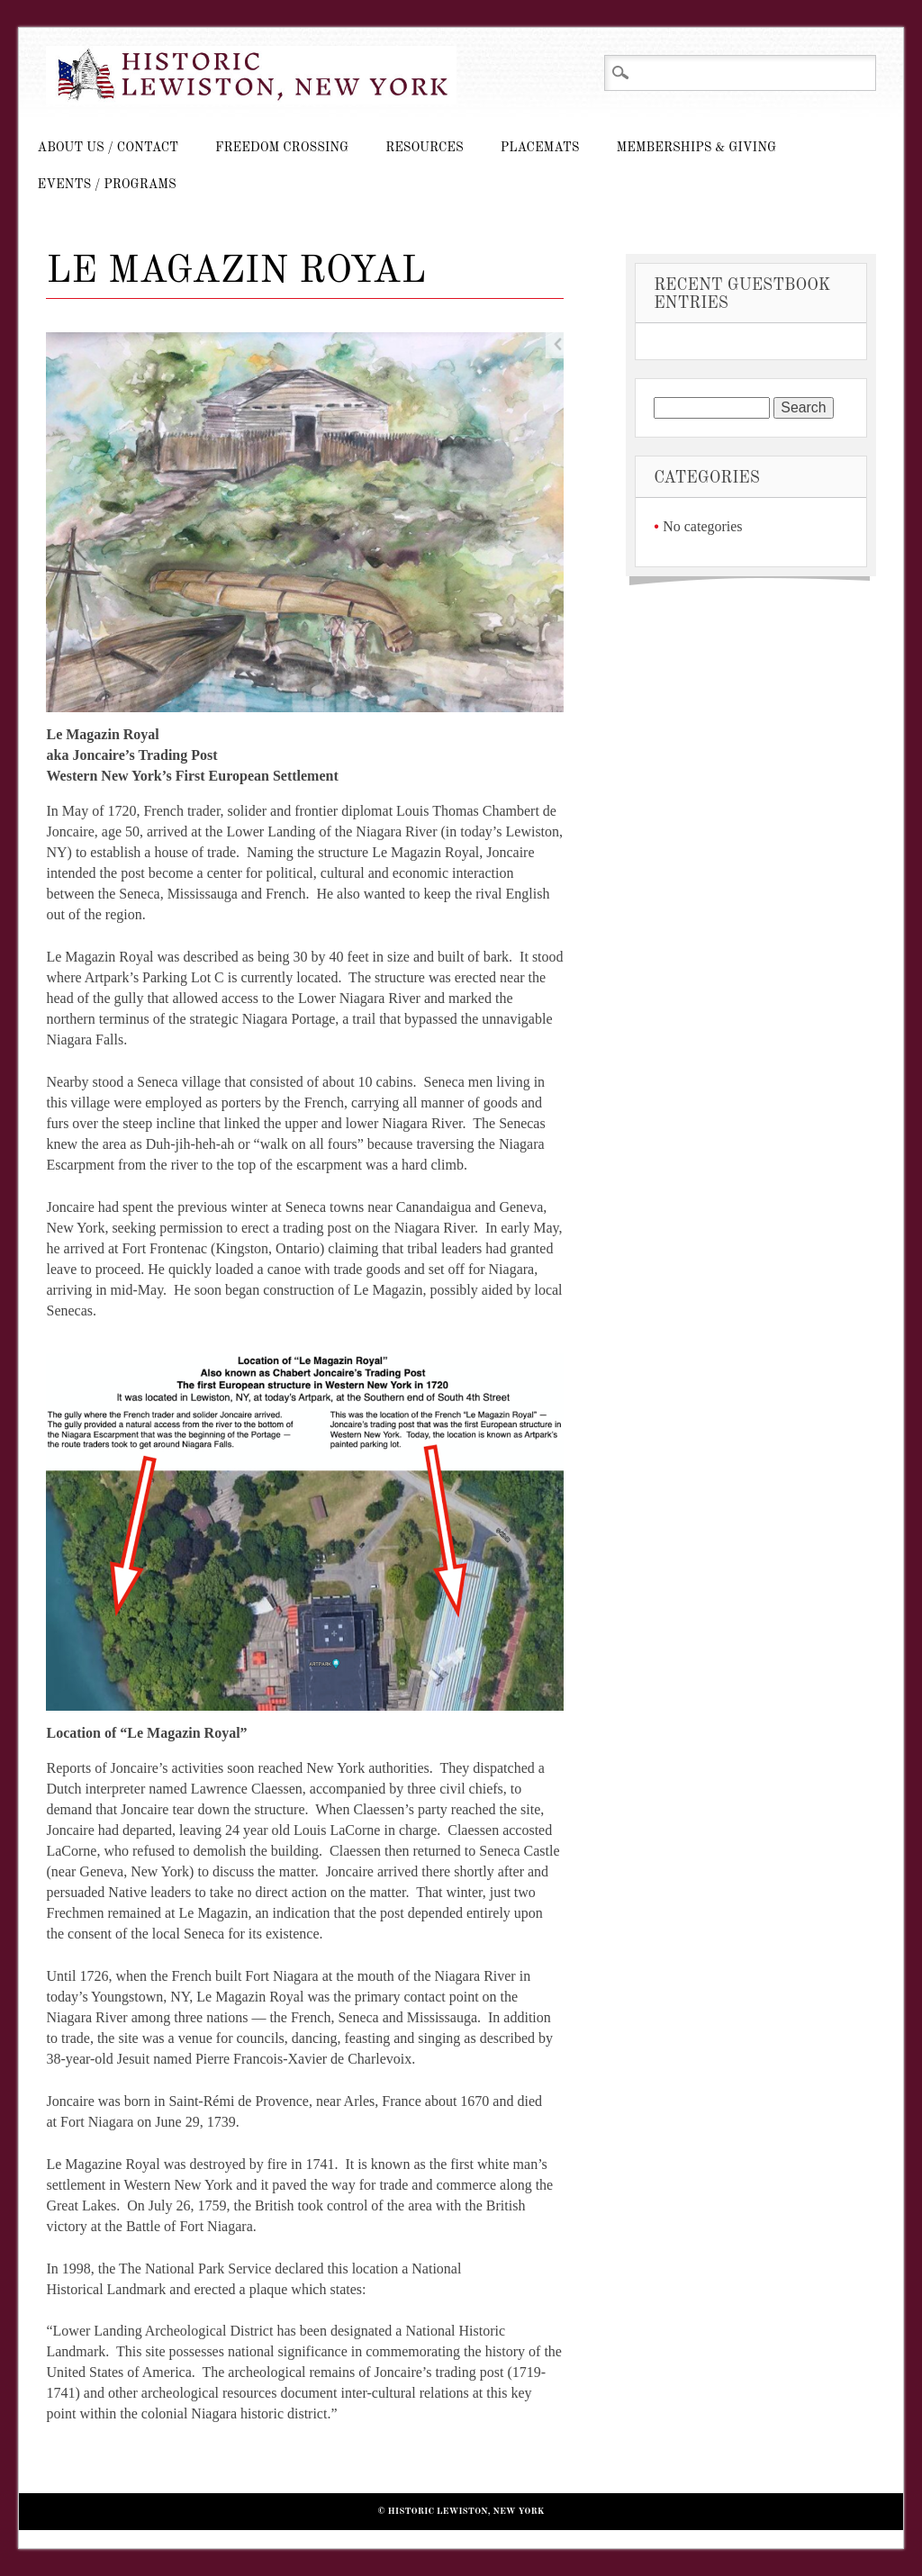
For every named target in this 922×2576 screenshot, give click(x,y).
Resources (424, 147)
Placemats (540, 147)
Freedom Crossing (281, 147)
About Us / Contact (107, 147)
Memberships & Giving (696, 147)
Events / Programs (106, 184)
